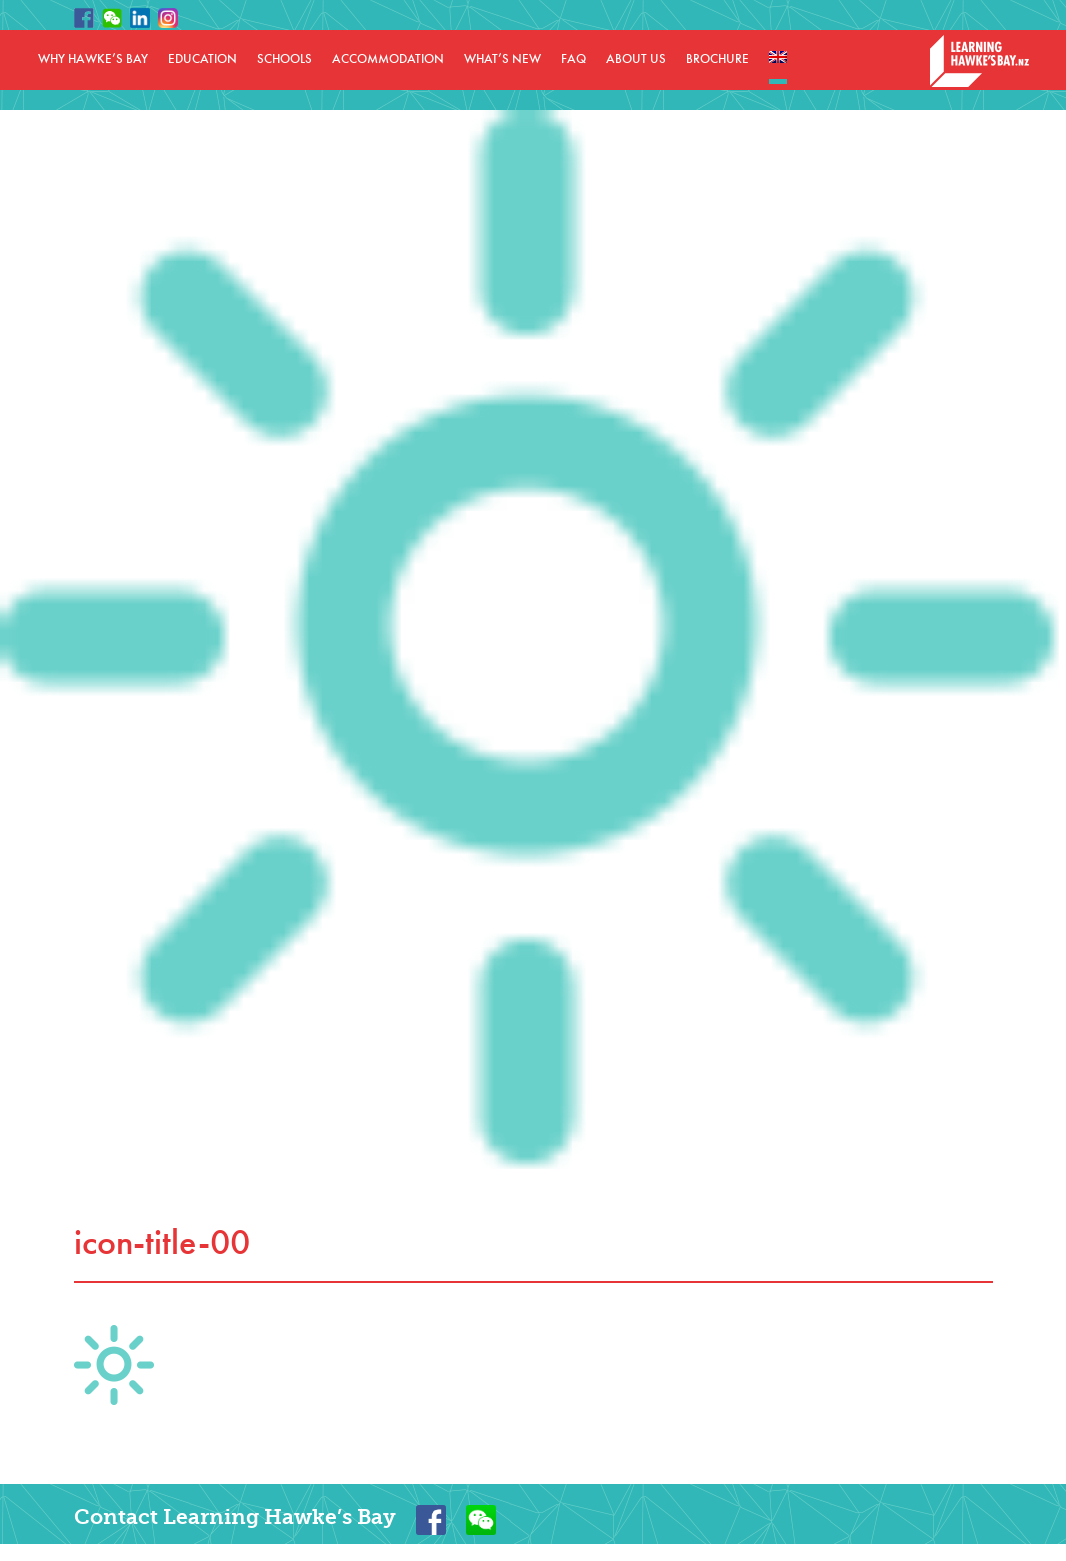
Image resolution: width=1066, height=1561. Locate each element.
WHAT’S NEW (502, 59)
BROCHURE (717, 59)
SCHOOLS (284, 59)
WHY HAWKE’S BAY (93, 59)
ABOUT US (636, 59)
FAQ (573, 59)
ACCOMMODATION (388, 59)
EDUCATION (202, 59)
